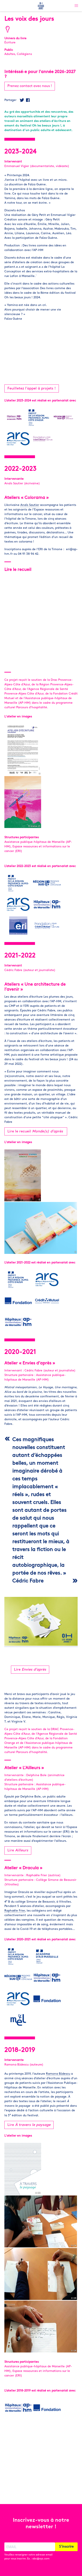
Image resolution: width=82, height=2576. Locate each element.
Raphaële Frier (14, 1910)
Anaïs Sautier (29, 505)
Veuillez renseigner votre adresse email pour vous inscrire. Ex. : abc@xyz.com (28, 2557)
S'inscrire (66, 2547)
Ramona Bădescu (58, 2074)
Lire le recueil (35, 1131)
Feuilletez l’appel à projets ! (31, 388)
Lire (30, 1669)
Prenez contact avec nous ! (29, 86)
